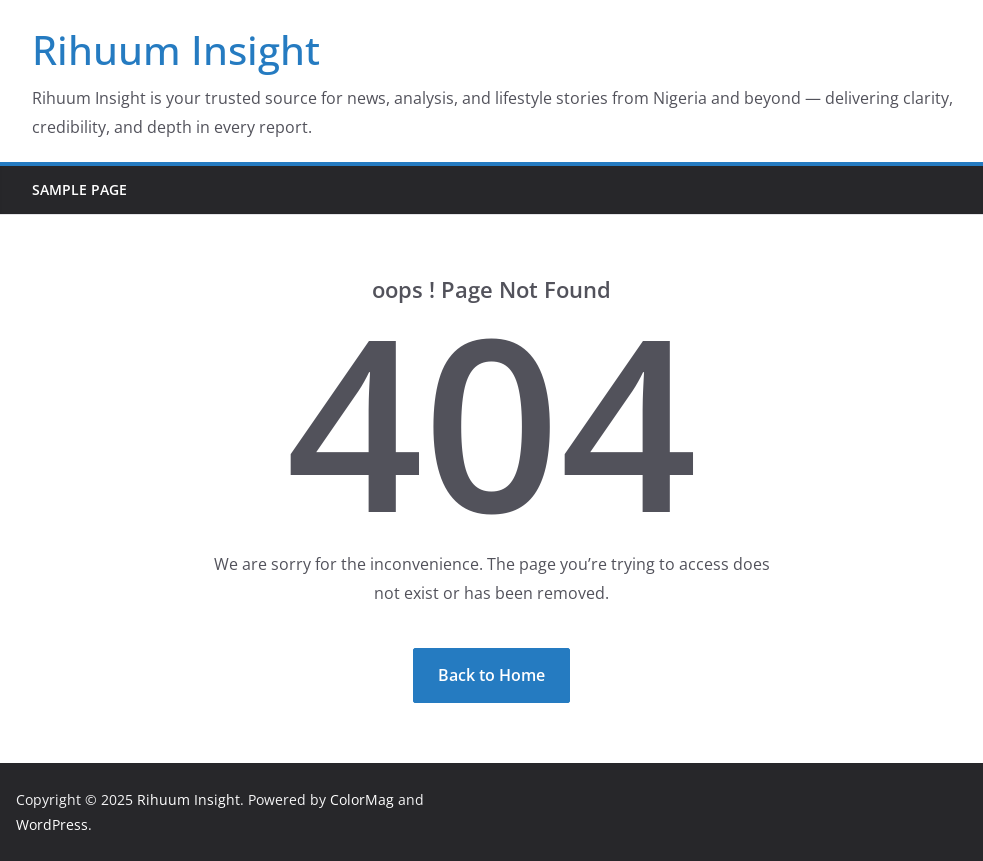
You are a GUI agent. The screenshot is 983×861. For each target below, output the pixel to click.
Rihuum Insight (176, 49)
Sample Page (79, 189)
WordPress (52, 824)
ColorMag (362, 799)
